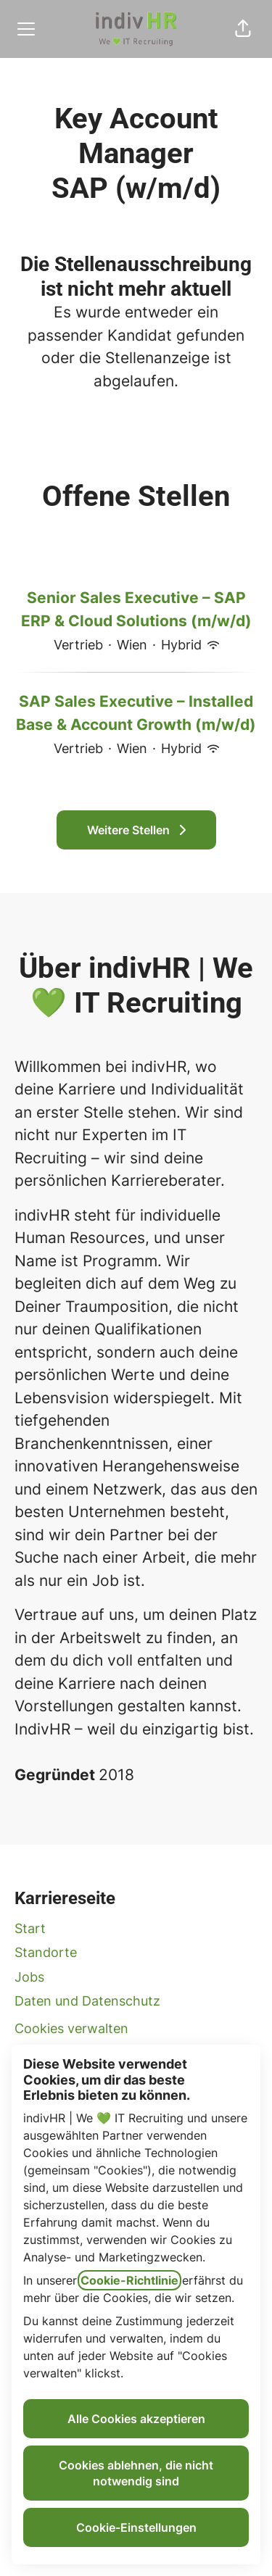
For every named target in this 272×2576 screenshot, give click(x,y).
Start (30, 1928)
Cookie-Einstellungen (136, 2527)
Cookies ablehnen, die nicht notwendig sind (136, 2473)
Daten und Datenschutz (87, 2000)
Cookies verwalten (71, 2028)
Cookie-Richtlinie (129, 2280)
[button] (243, 29)
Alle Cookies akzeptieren (136, 2418)
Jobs (29, 1977)
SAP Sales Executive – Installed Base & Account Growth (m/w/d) (136, 713)
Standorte (46, 1952)
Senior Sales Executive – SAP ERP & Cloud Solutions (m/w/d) (136, 609)
